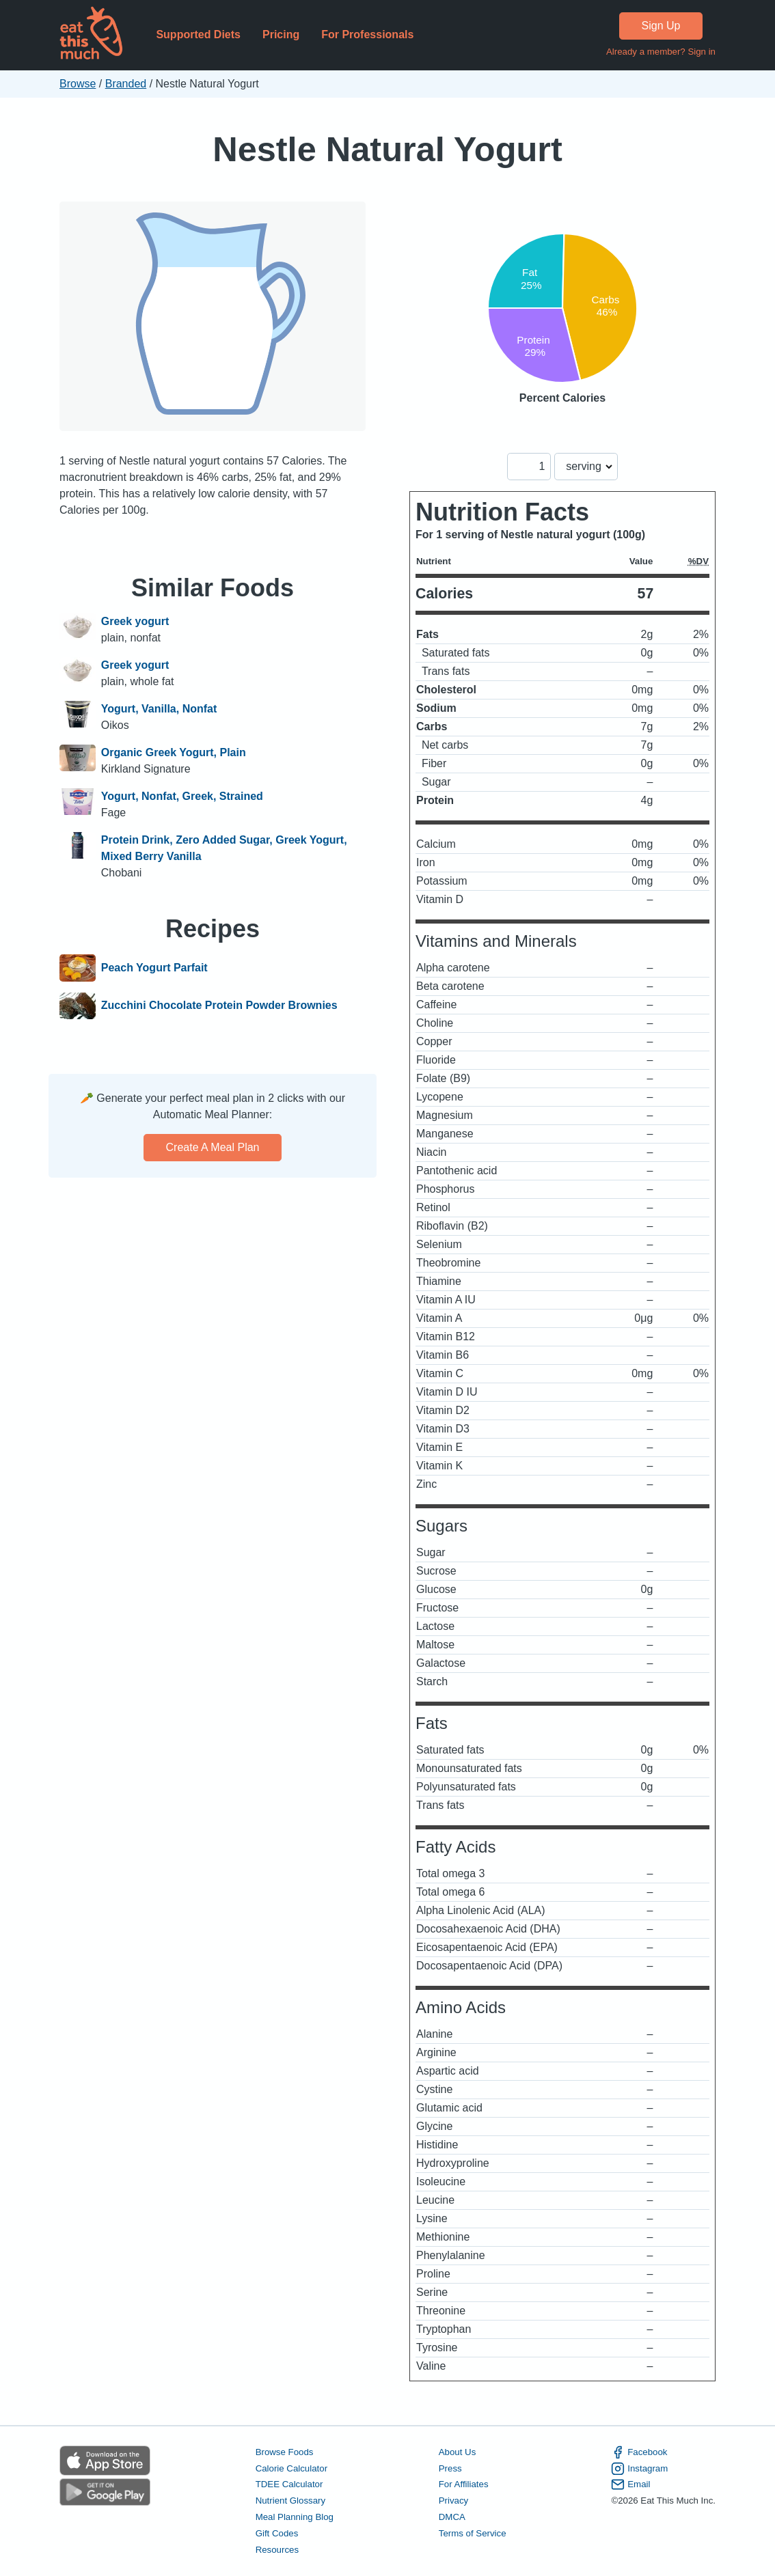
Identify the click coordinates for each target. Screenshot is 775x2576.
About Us (457, 2452)
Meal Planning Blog (295, 2517)
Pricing (280, 34)
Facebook (639, 2452)
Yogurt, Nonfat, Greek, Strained (182, 796)
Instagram (639, 2469)
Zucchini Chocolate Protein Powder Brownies (219, 1006)
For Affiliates (464, 2484)
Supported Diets (198, 34)
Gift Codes (277, 2533)
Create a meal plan (213, 1147)
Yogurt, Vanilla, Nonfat (159, 709)
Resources (277, 2550)
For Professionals (367, 34)
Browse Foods (285, 2452)
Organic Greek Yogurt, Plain (173, 752)
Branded (126, 83)
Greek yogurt (135, 621)
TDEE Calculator (289, 2484)
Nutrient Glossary (290, 2500)
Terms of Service (472, 2533)
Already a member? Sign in (661, 51)
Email (630, 2484)
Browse (77, 83)
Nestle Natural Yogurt (387, 149)
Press (450, 2468)
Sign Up (661, 25)
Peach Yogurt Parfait (154, 968)
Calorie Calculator (291, 2468)
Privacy (454, 2500)
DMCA (452, 2517)
